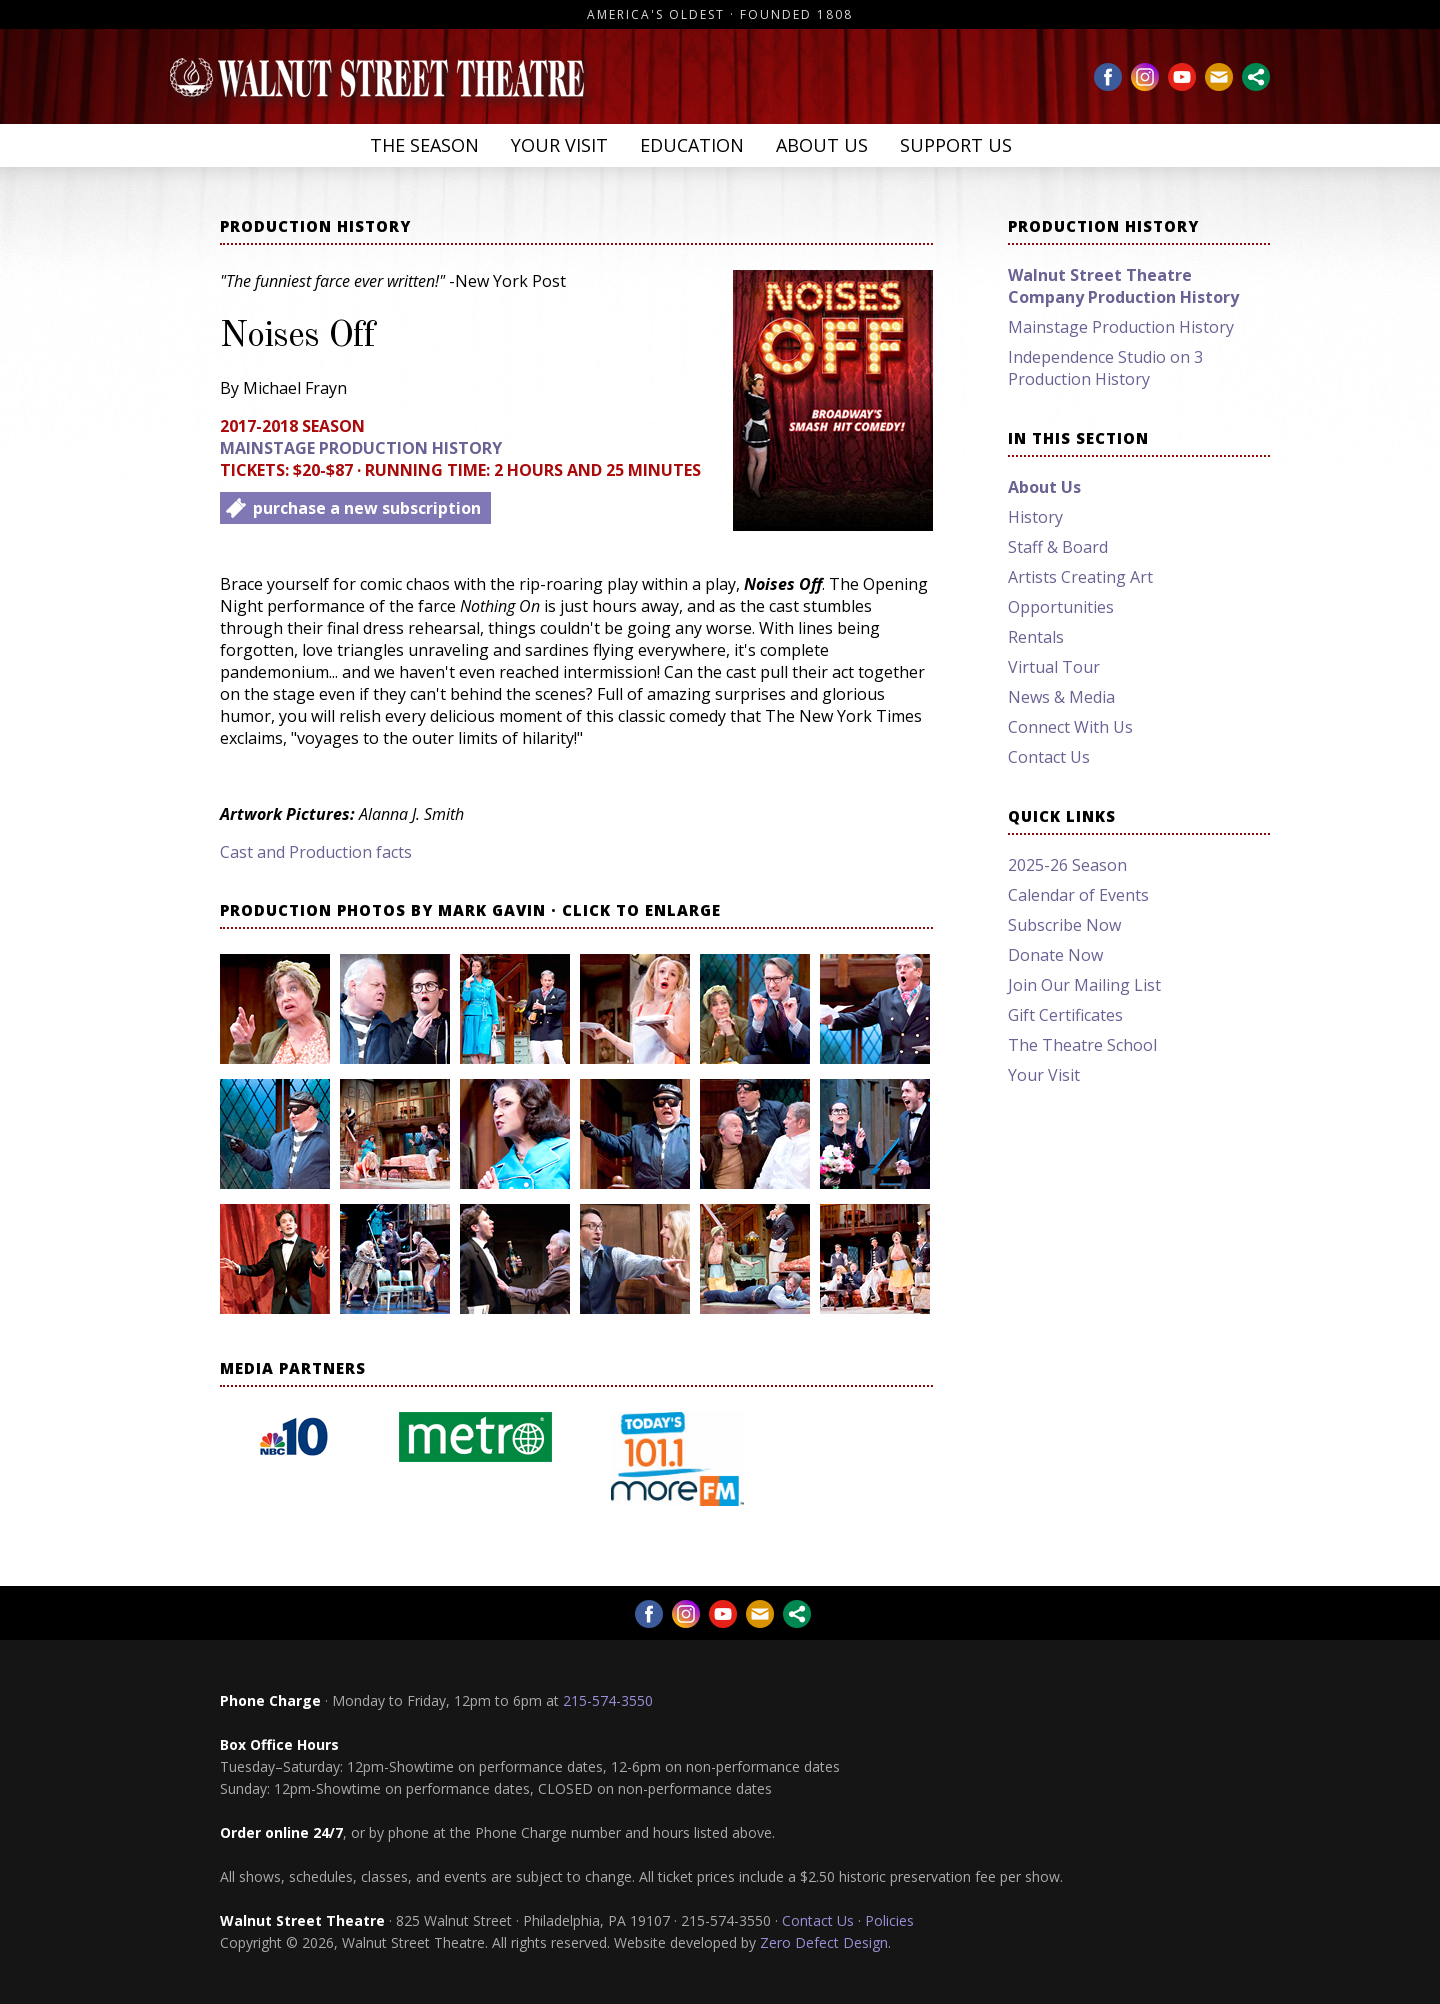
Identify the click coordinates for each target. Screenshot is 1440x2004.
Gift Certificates (1065, 1015)
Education (692, 145)
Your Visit (559, 145)
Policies (889, 1920)
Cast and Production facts (316, 852)
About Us (822, 145)
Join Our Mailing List (1084, 985)
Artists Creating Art (1080, 577)
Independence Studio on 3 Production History (1105, 368)
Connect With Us (1070, 727)
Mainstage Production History (361, 448)
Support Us (956, 145)
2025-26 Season (1067, 865)
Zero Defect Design (824, 1942)
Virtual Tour (1054, 667)
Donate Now (1055, 955)
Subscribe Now (1064, 925)
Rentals (1036, 637)
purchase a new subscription (367, 508)
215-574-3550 (608, 1700)
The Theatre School (1082, 1045)
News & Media (1061, 697)
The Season (424, 145)
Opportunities (1061, 607)
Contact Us (1049, 757)
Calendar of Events (1078, 895)
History (1035, 517)
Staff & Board (1058, 547)
